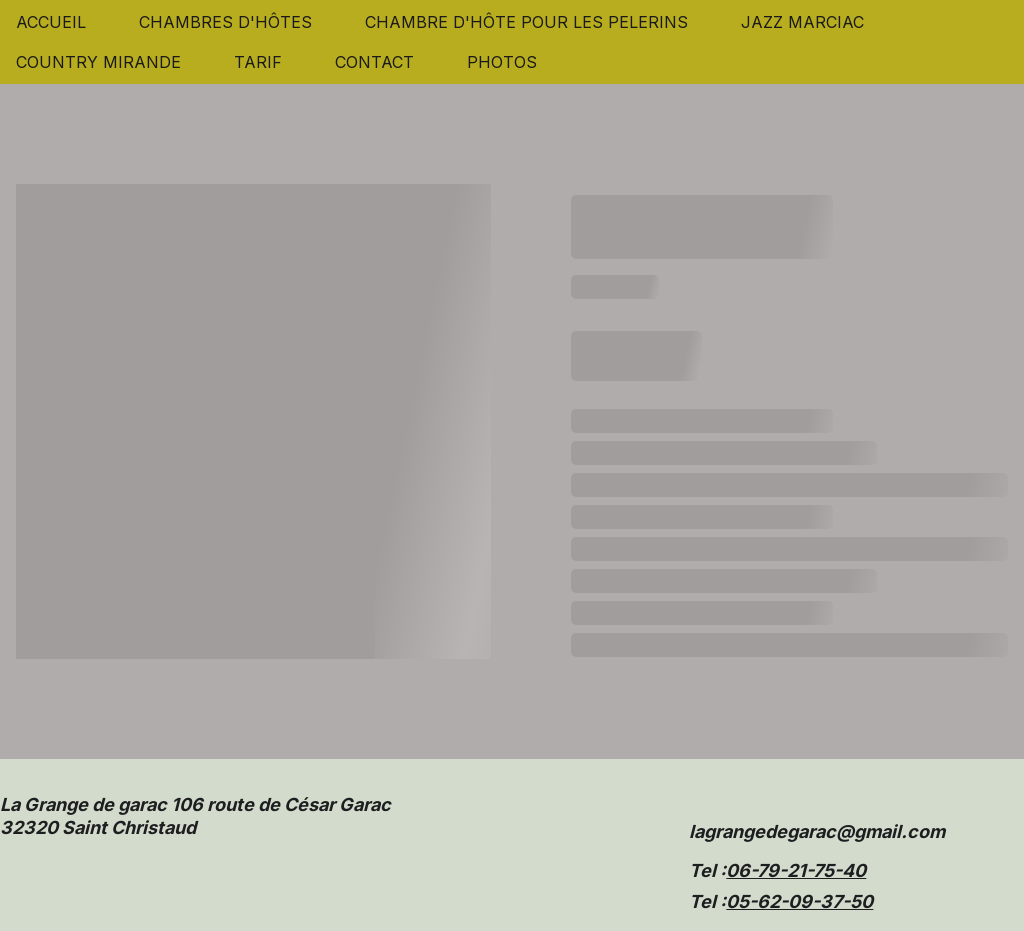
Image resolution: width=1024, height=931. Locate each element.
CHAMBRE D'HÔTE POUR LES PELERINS (526, 22)
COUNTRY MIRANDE (98, 62)
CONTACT (374, 62)
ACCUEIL (51, 22)
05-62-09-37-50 (799, 901)
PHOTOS (502, 62)
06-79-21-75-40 (796, 870)
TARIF (258, 62)
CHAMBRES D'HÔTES (225, 22)
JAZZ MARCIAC (802, 22)
